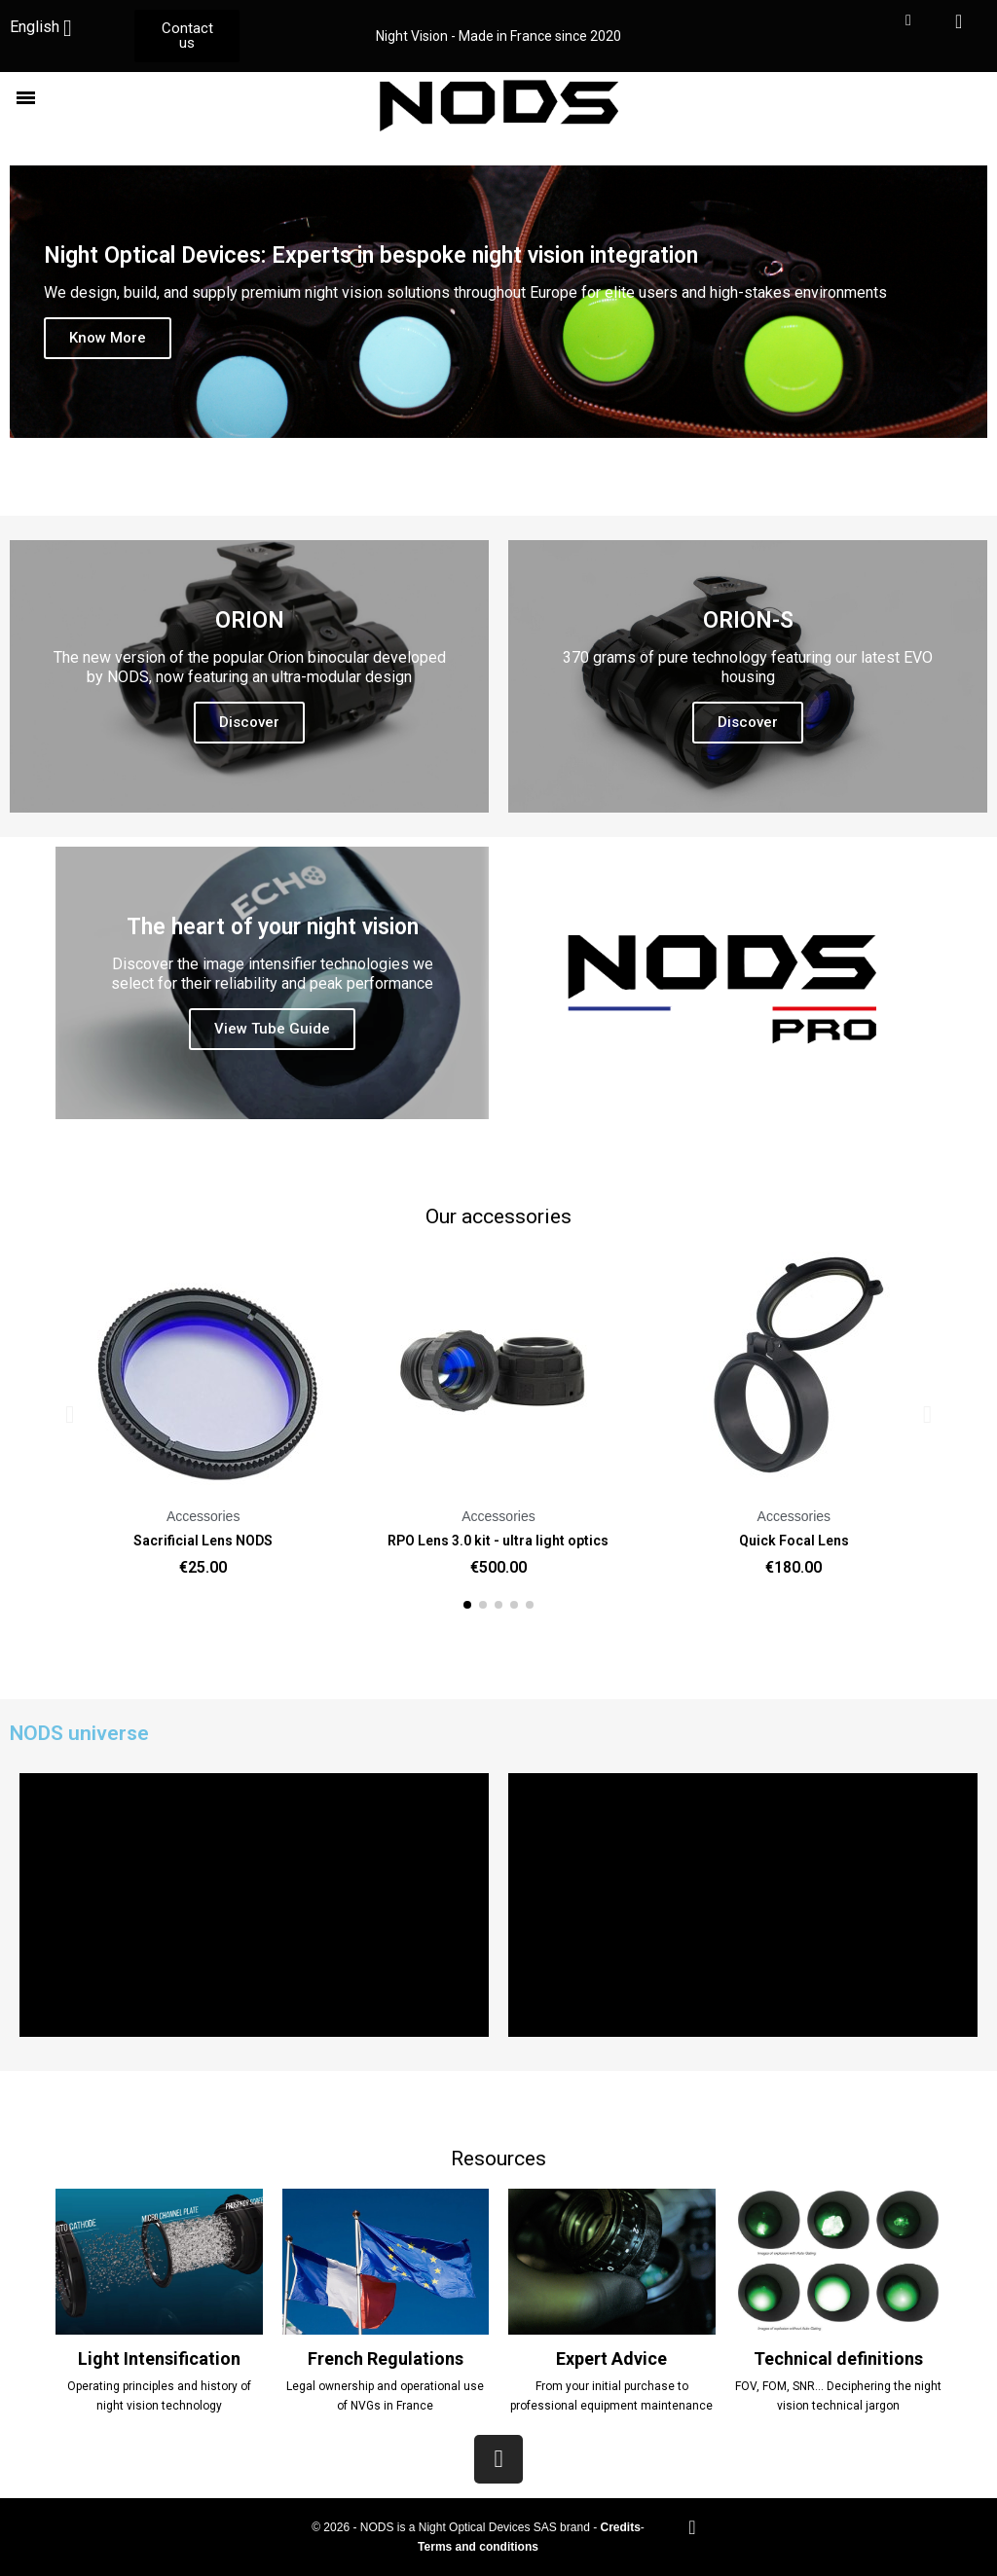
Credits (620, 2527)
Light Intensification (159, 2358)
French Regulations (385, 2358)
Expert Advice (611, 2358)
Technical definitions (838, 2358)
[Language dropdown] (48, 28)
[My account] (908, 20)
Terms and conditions (478, 2547)
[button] (187, 36)
